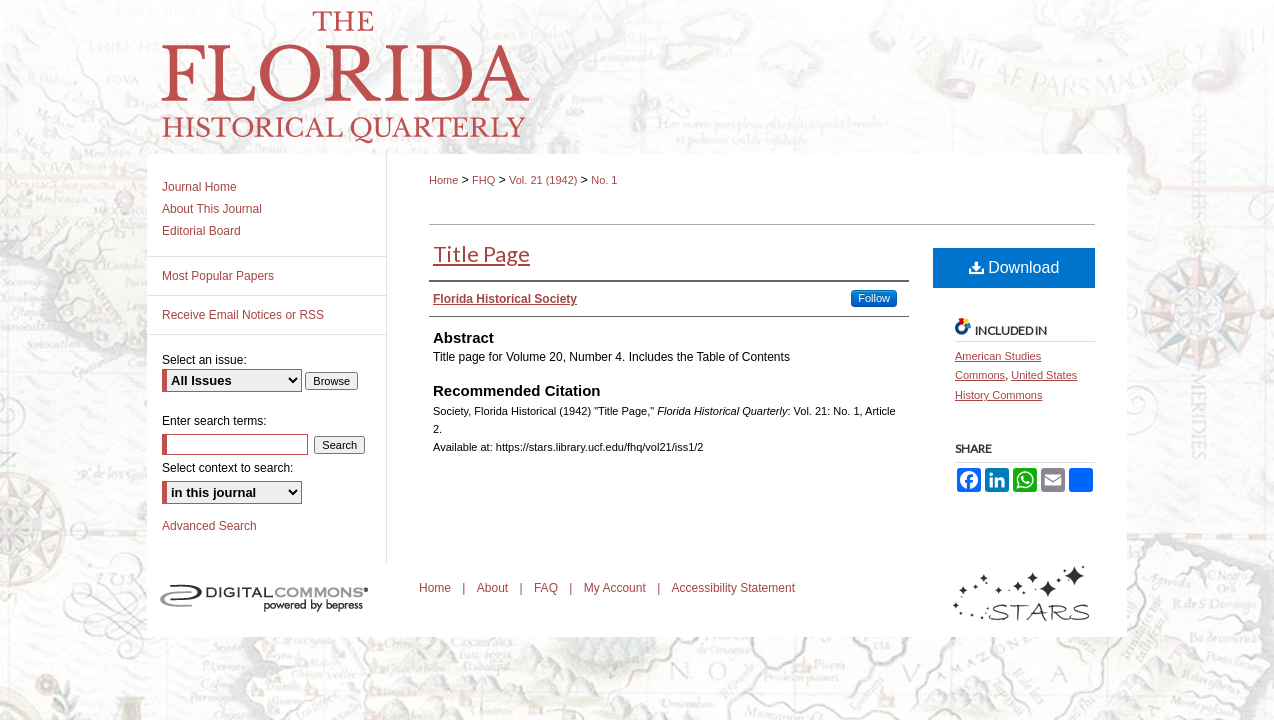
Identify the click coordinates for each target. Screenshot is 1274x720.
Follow (874, 298)
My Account (616, 588)
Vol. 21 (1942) (543, 180)
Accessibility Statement (733, 588)
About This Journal (212, 209)
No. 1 (604, 180)
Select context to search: (227, 468)
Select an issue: (204, 360)
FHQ (483, 180)
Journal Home (199, 187)
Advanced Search (209, 526)
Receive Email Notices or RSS (243, 315)
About (494, 588)
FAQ (547, 588)
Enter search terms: (214, 421)
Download (1014, 267)
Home (443, 180)
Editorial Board (201, 231)
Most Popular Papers (218, 276)
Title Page (481, 253)
